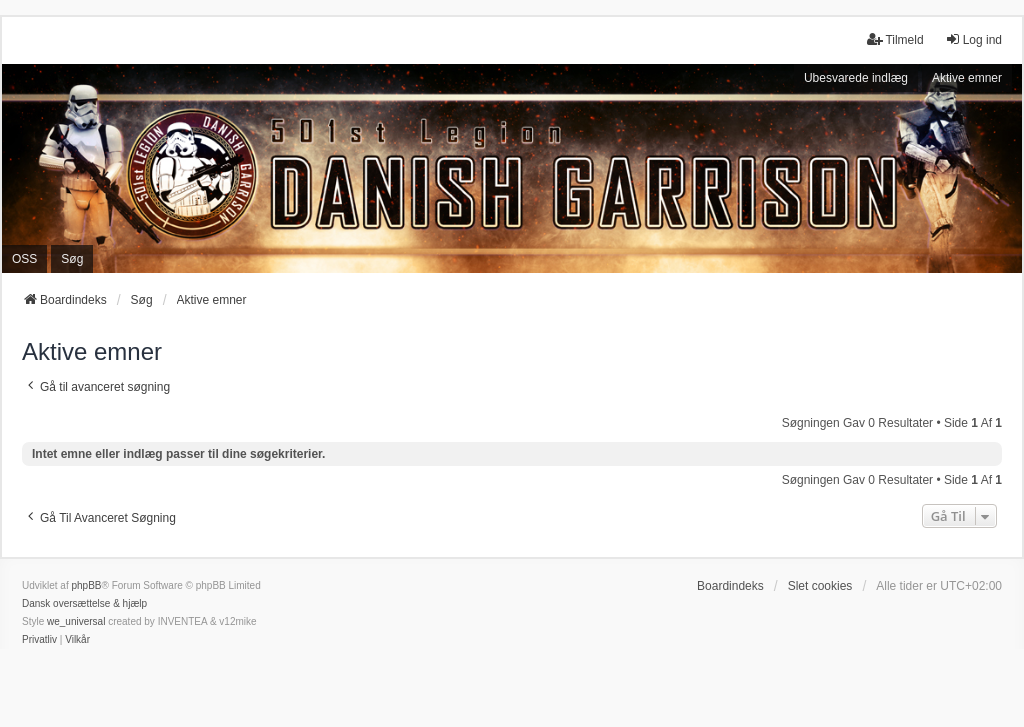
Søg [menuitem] (72, 259)
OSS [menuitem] (24, 259)
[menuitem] (39, 640)
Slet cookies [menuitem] (820, 586)
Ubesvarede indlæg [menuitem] (856, 78)
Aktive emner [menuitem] (967, 78)
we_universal (76, 621)
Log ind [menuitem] (973, 39)
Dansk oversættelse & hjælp (84, 603)
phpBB (86, 585)
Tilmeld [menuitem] (895, 39)
